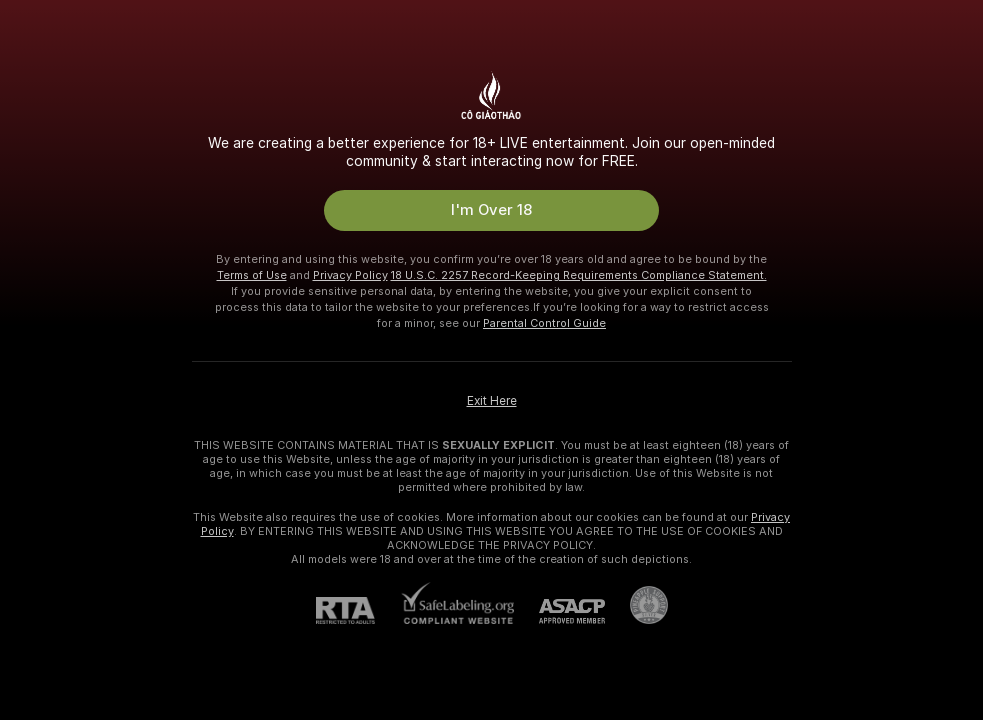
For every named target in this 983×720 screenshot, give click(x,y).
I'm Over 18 (491, 210)
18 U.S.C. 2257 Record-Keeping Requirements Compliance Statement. (579, 275)
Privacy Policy (350, 275)
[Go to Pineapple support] (636, 605)
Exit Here (492, 401)
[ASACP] (559, 611)
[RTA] (358, 610)
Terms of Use (252, 275)
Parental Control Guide (544, 323)
